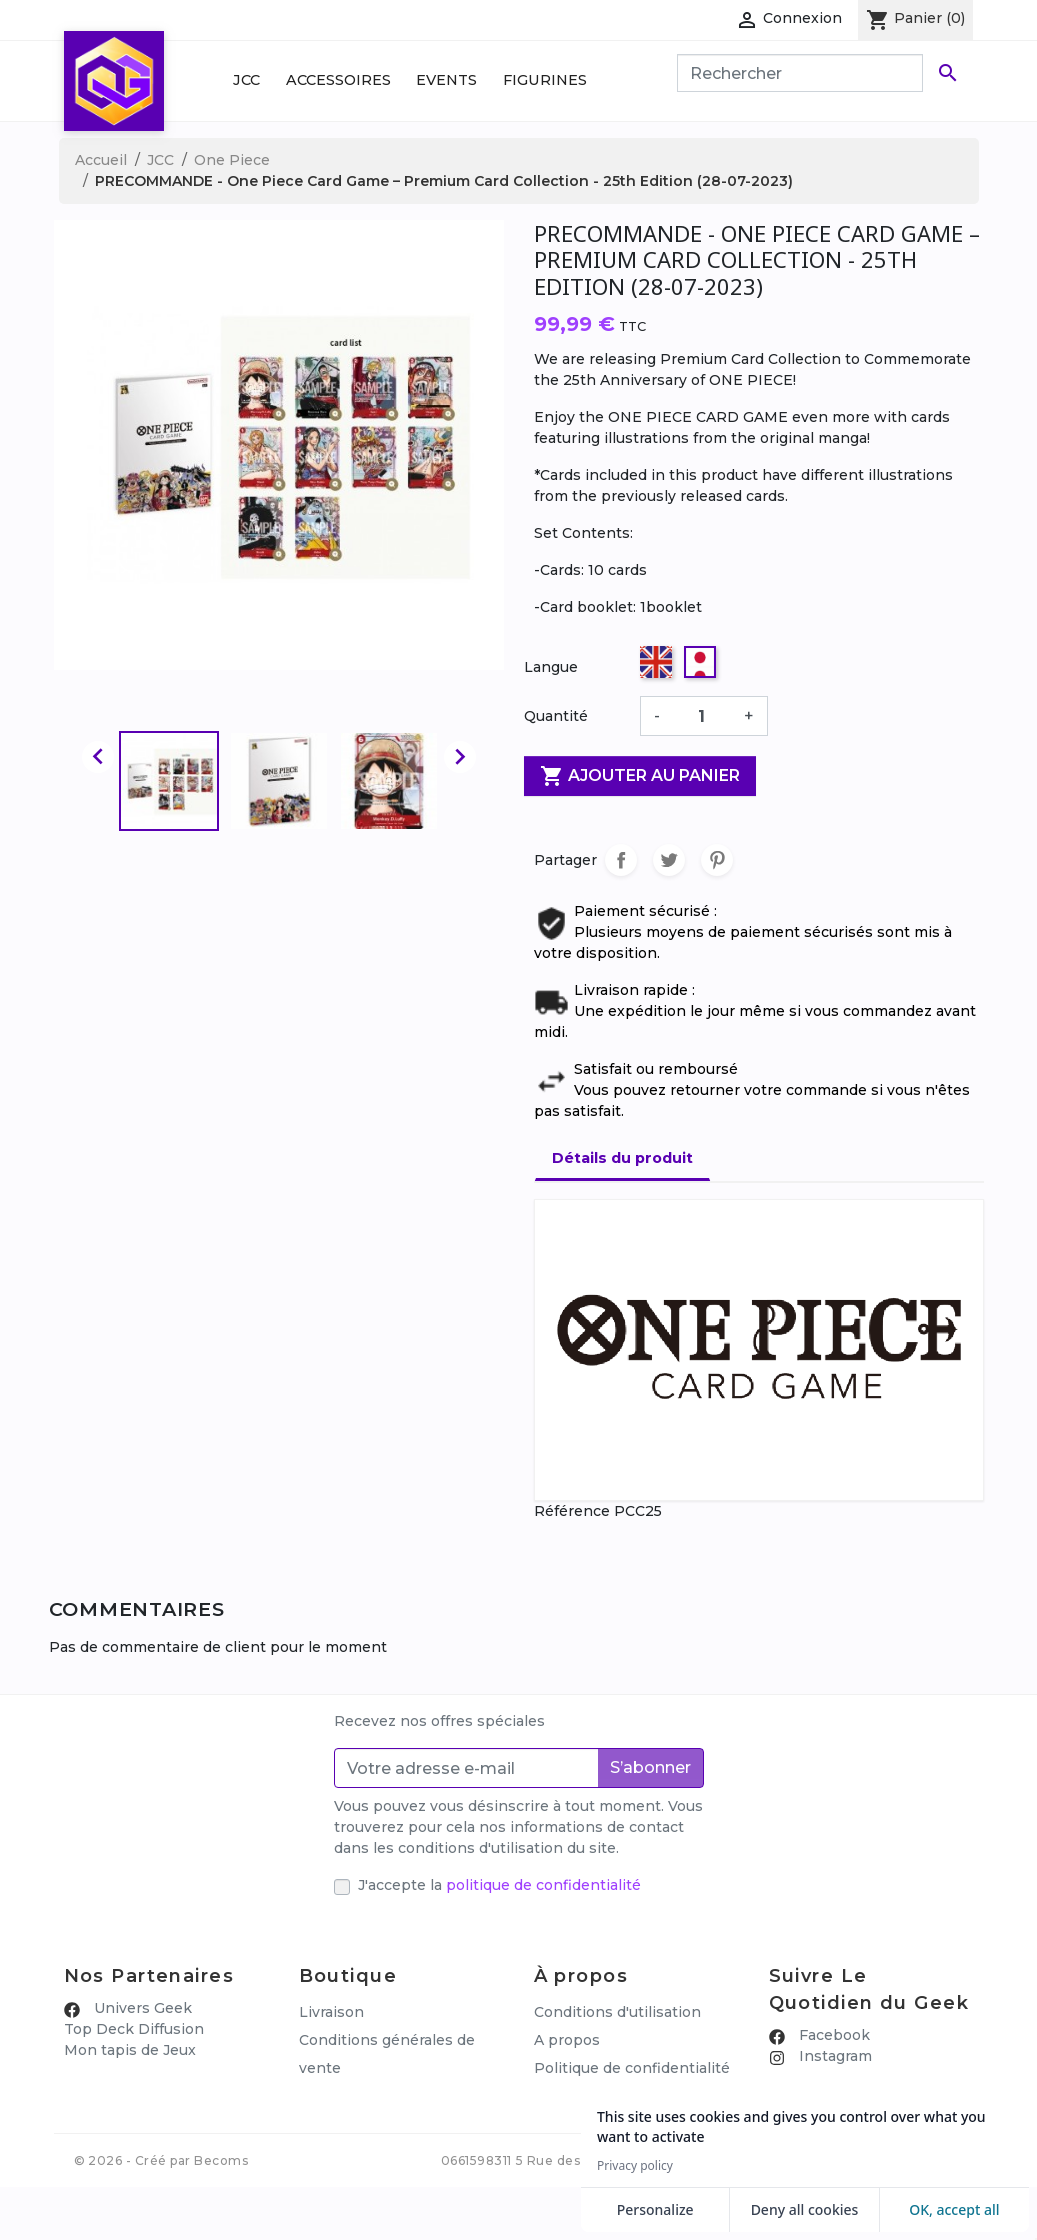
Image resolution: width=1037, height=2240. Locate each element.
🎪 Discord (807, 2077)
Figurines (545, 80)
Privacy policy (635, 2166)
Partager (621, 860)
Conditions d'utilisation (617, 2012)
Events (446, 80)
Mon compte (345, 2124)
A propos (567, 2040)
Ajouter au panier (640, 776)
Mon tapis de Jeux (130, 2050)
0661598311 (476, 2213)
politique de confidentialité (543, 1885)
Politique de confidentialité (632, 2068)
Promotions (342, 2096)
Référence (572, 1511)
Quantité (556, 716)
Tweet (669, 860)
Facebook (832, 2035)
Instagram (833, 2056)
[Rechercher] (800, 73)
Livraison (331, 2012)
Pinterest (717, 860)
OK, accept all (954, 2209)
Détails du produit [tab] (622, 1158)
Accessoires (338, 80)
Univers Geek (141, 2008)
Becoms (221, 2213)
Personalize (655, 2209)
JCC (246, 80)
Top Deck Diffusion (134, 2029)
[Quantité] (702, 716)
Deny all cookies (805, 2209)
